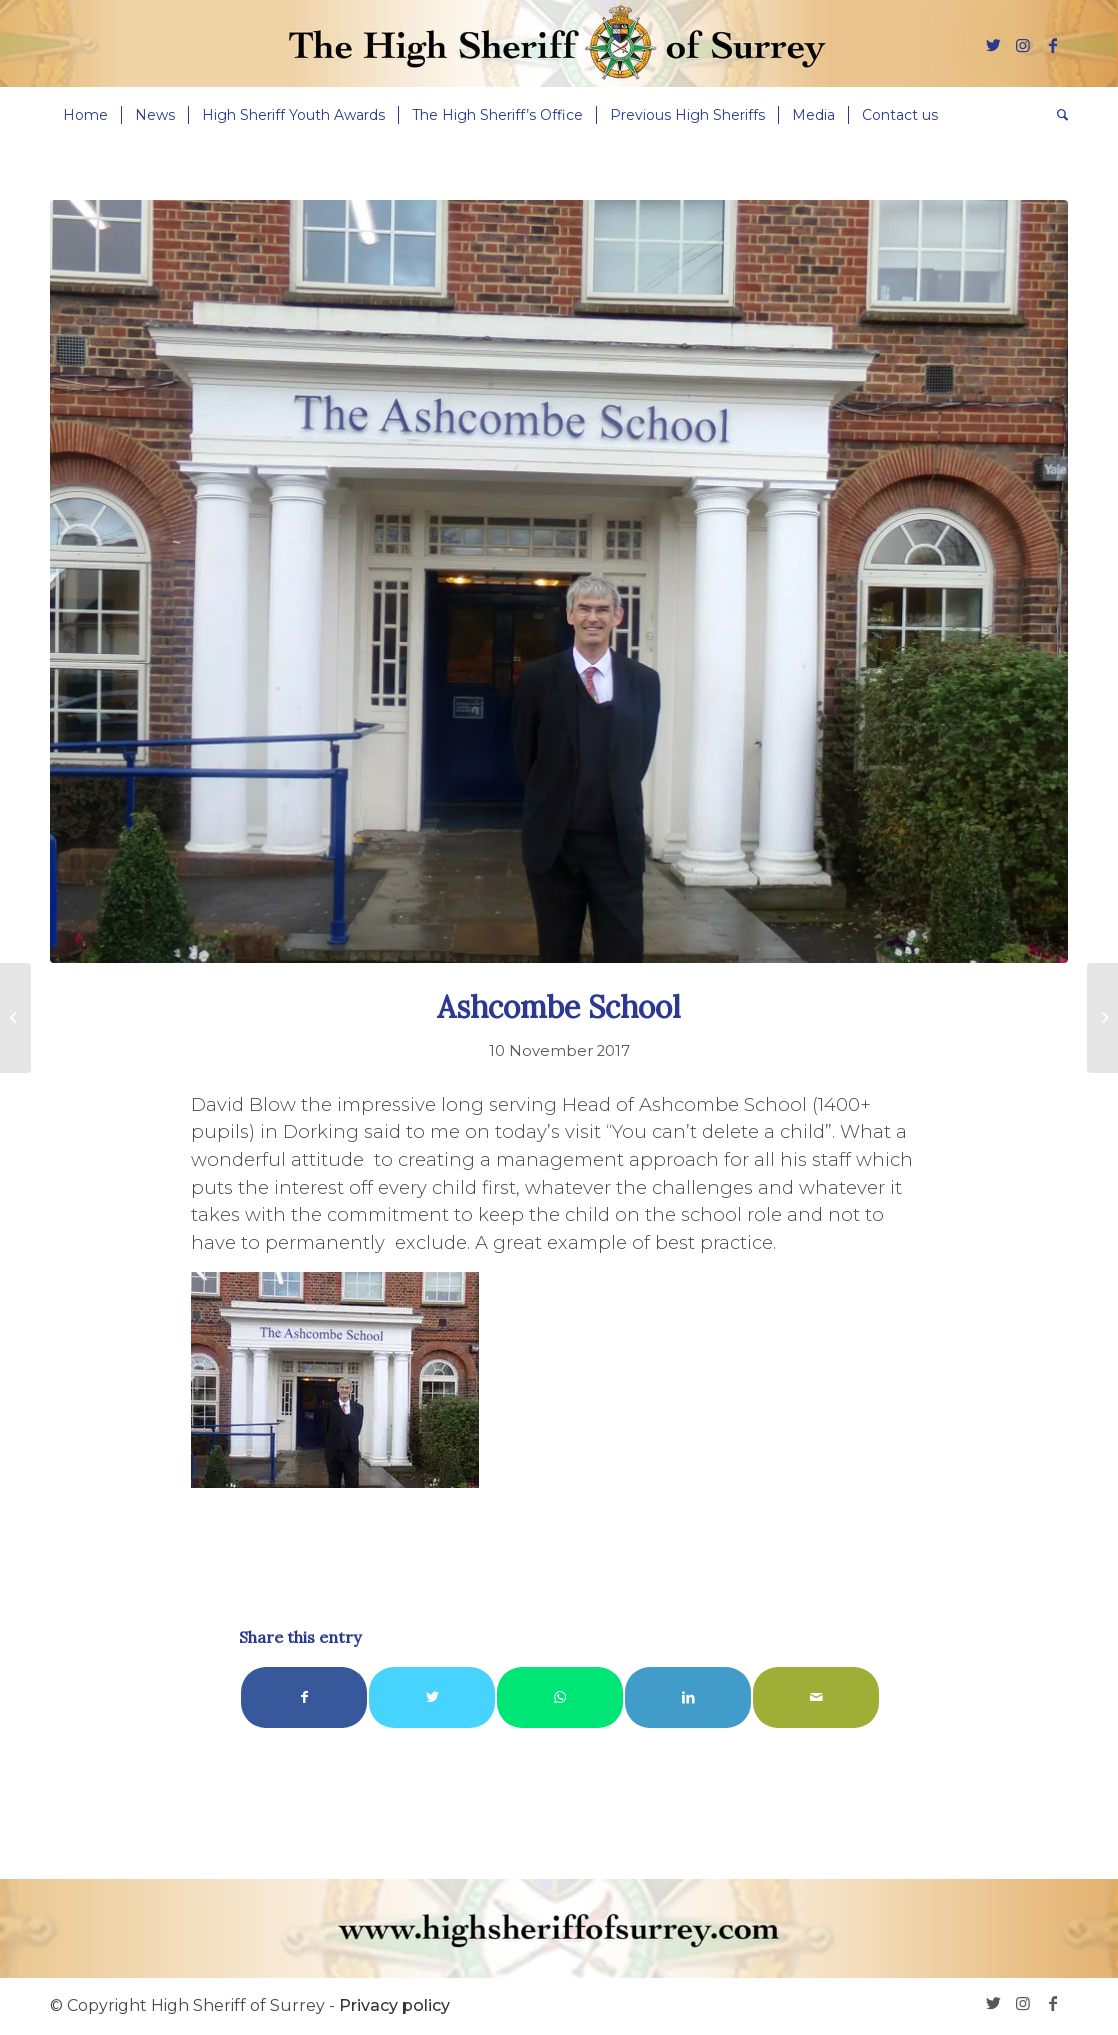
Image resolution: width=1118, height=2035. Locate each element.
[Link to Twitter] (993, 45)
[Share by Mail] (816, 1697)
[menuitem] (85, 115)
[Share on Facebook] (304, 1697)
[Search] (1056, 115)
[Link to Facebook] (1053, 45)
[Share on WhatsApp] (560, 1697)
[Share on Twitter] (432, 1697)
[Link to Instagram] (1023, 45)
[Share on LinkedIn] (688, 1697)
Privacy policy (394, 2005)
